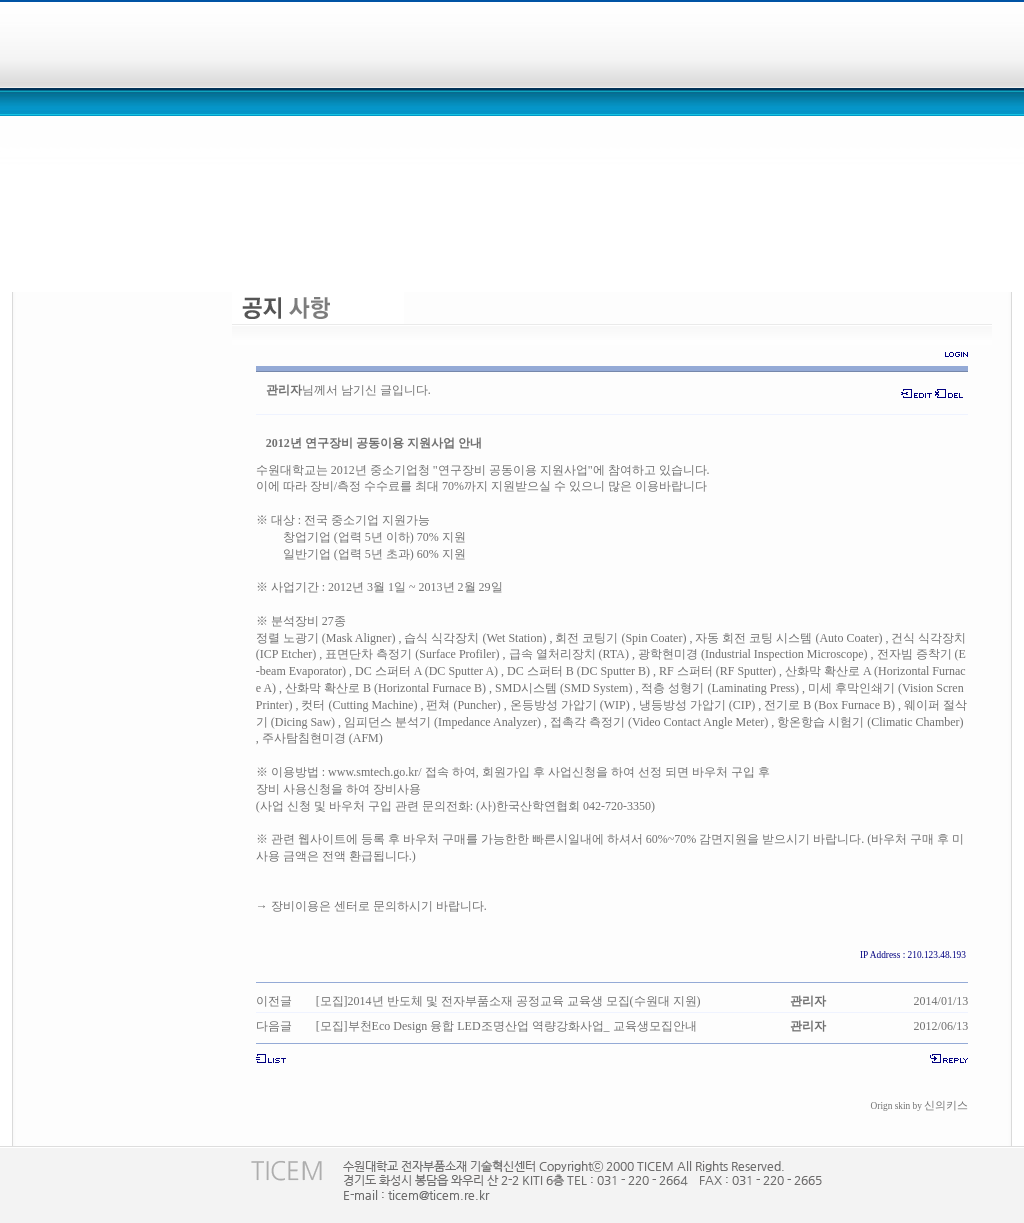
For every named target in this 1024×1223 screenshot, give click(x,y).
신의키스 (946, 1105)
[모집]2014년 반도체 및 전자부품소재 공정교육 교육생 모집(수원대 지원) (508, 1001)
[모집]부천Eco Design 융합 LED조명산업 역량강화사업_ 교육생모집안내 (506, 1026)
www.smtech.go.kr (373, 772)
